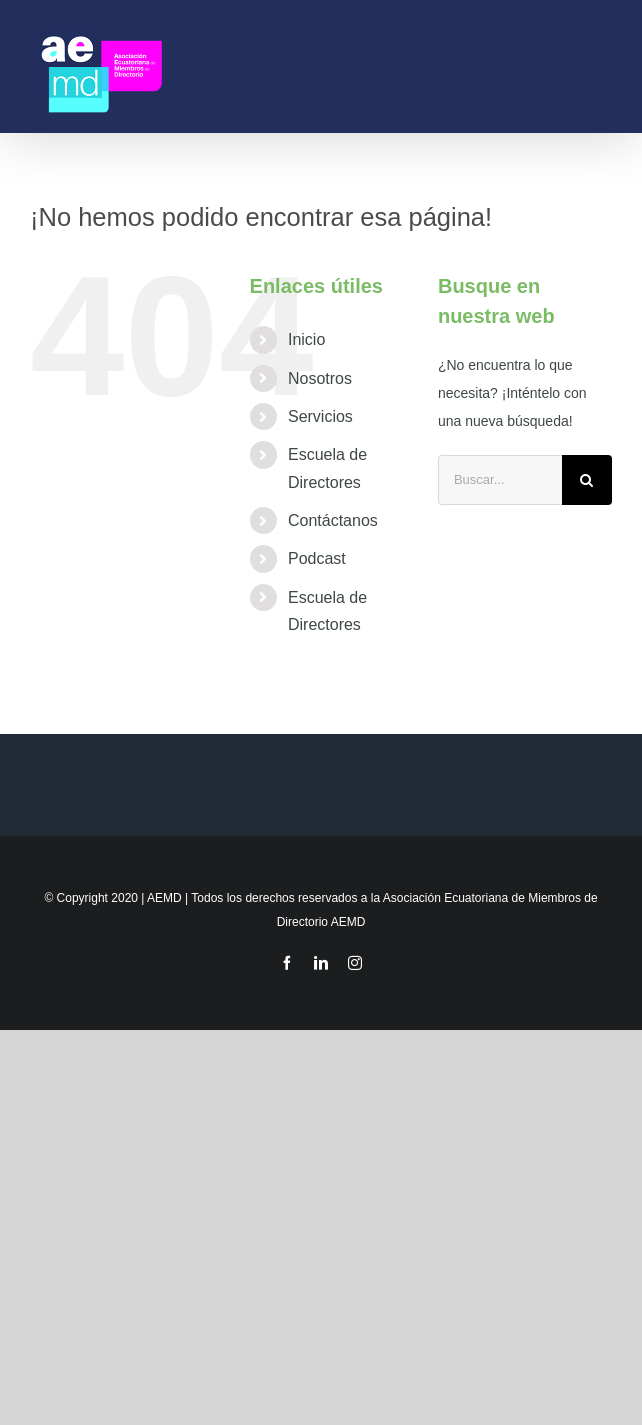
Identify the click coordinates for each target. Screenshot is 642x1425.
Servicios (320, 416)
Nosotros (320, 378)
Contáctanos (333, 520)
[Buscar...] (500, 480)
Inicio (306, 339)
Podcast (317, 558)
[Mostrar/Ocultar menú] (603, 66)
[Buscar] (587, 480)
